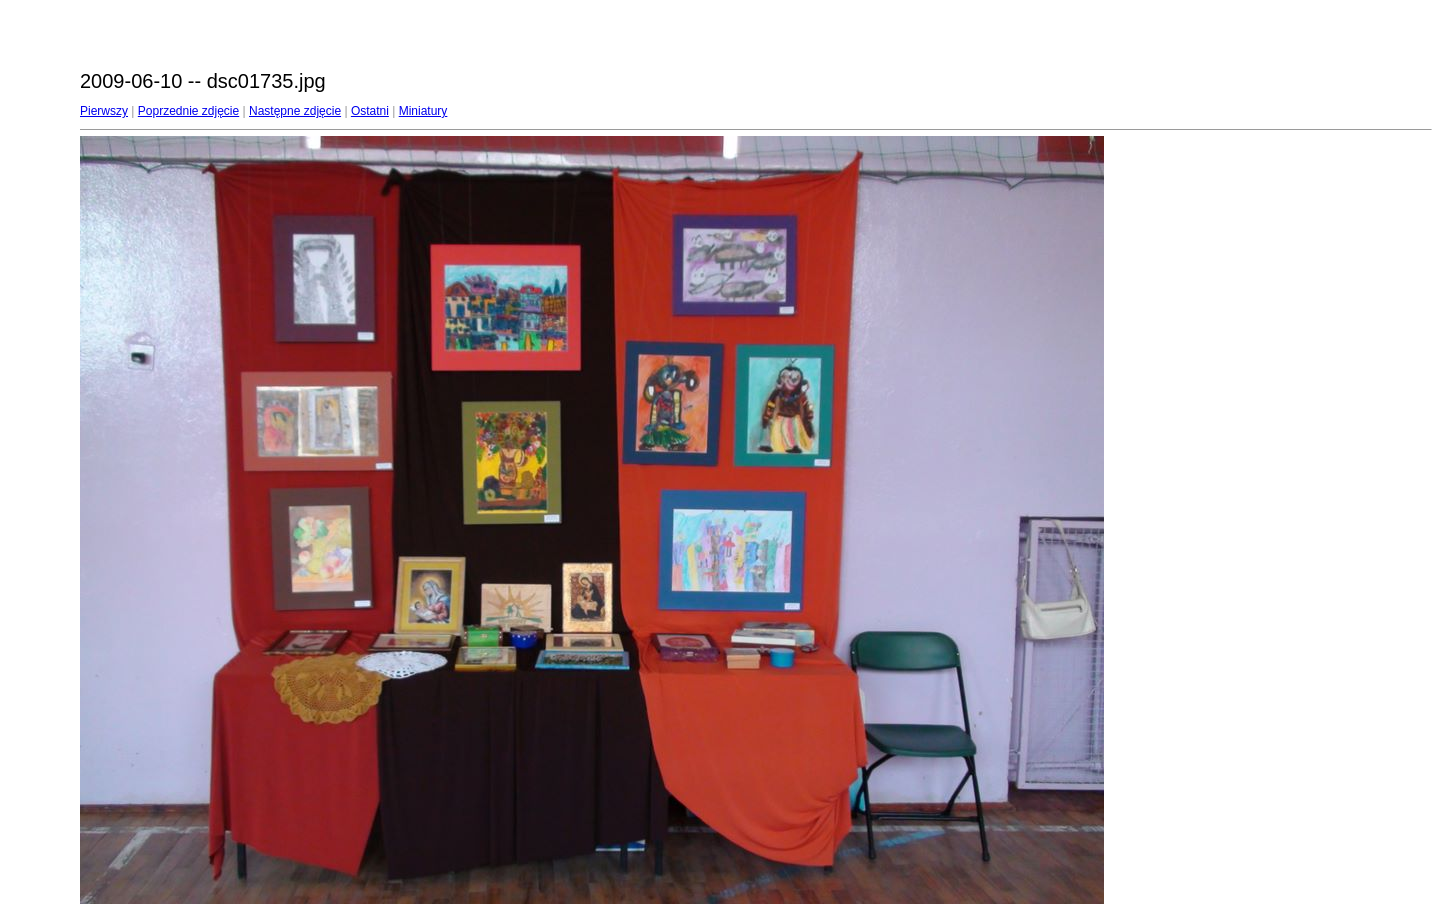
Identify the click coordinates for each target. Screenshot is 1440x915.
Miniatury (423, 111)
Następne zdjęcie (295, 111)
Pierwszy (104, 111)
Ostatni (370, 111)
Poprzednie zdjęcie (188, 111)
